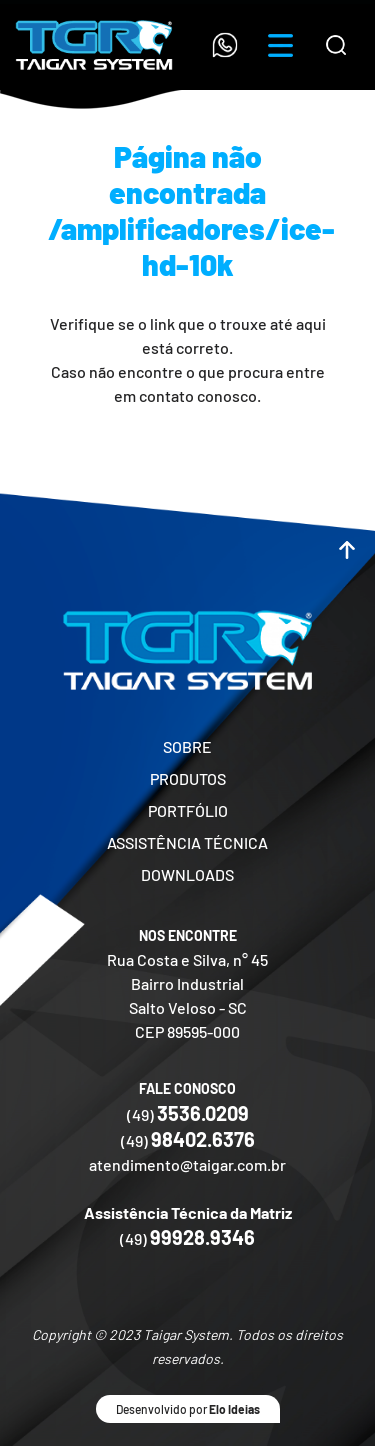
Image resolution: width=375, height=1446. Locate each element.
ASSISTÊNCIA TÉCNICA (187, 842)
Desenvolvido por (188, 1409)
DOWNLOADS (187, 874)
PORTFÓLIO (188, 810)
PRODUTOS (188, 778)
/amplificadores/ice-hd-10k (191, 246)
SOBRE (187, 746)
